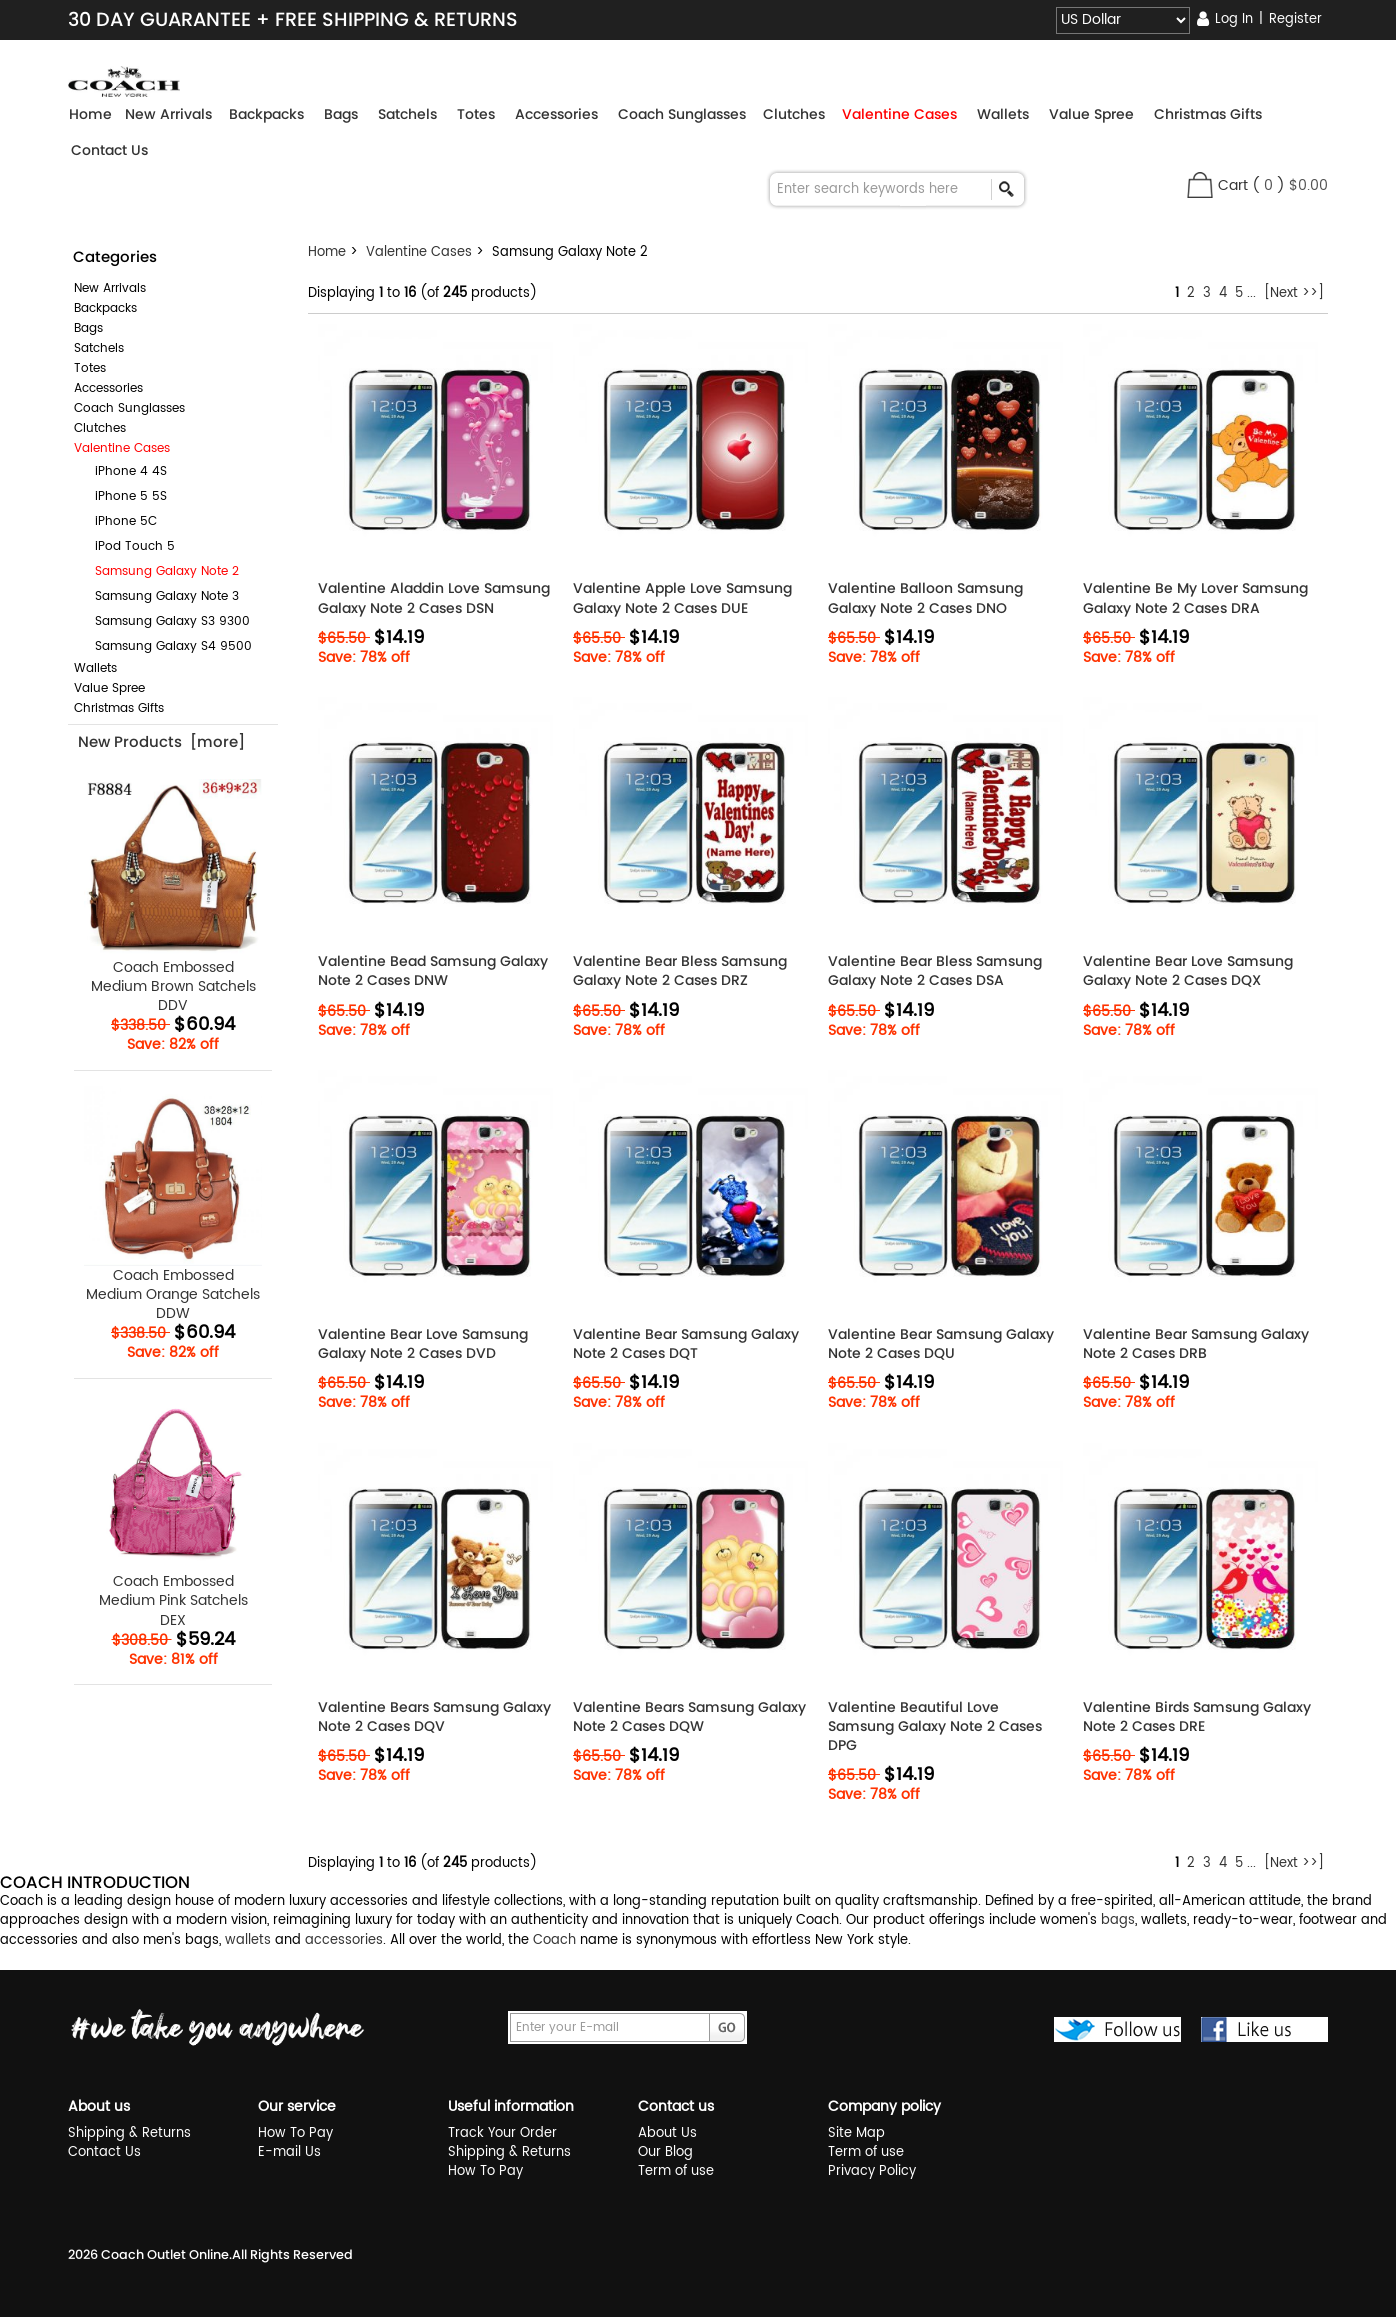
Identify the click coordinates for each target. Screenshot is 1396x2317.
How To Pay (295, 2133)
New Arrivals (110, 288)
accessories (344, 1940)
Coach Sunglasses (129, 408)
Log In (1234, 19)
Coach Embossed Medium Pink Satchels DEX (173, 1512)
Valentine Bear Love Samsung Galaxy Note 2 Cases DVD (423, 1344)
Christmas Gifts (119, 708)
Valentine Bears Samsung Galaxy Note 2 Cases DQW (689, 1717)
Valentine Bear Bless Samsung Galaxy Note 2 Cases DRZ (680, 971)
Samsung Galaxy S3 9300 (164, 621)
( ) (1290, 185)
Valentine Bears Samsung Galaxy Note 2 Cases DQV (434, 1717)
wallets (248, 1940)
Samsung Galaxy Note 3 (159, 596)
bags (1118, 1920)
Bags (88, 328)
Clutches (100, 428)
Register (1295, 19)
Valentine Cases (419, 252)
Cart (1233, 185)
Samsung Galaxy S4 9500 (165, 646)
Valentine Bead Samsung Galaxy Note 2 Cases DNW (433, 971)
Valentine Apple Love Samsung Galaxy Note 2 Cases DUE (682, 598)
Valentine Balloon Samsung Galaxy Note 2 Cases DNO (925, 598)
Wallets (95, 668)
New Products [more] (161, 741)
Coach (554, 1940)
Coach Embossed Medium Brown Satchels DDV (173, 897)
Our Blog (665, 2152)
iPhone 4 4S (123, 471)
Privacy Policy (872, 2171)
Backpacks (105, 308)
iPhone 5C (118, 521)
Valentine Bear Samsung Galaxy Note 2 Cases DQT (686, 1344)
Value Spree (109, 688)
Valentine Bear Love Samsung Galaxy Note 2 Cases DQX (1188, 971)
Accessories (108, 388)
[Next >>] (1294, 293)
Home (90, 114)
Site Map (856, 2133)
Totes (90, 368)
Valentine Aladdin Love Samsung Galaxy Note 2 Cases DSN (434, 598)
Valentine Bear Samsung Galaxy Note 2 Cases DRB (1196, 1344)
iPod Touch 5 (127, 546)
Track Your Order (502, 2133)
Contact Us (109, 150)
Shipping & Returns (129, 2133)
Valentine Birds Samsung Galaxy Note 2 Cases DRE (1197, 1717)
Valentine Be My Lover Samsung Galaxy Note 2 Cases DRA (1195, 598)
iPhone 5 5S (123, 496)
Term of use (676, 2171)
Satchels (99, 348)
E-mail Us (289, 2152)
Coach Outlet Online (165, 2254)
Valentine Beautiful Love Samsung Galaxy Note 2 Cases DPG (935, 1726)
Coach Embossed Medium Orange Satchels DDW (173, 1205)
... (1251, 293)
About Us (667, 2133)
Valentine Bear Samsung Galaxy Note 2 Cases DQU (941, 1344)
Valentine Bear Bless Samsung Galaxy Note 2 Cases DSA (935, 971)
